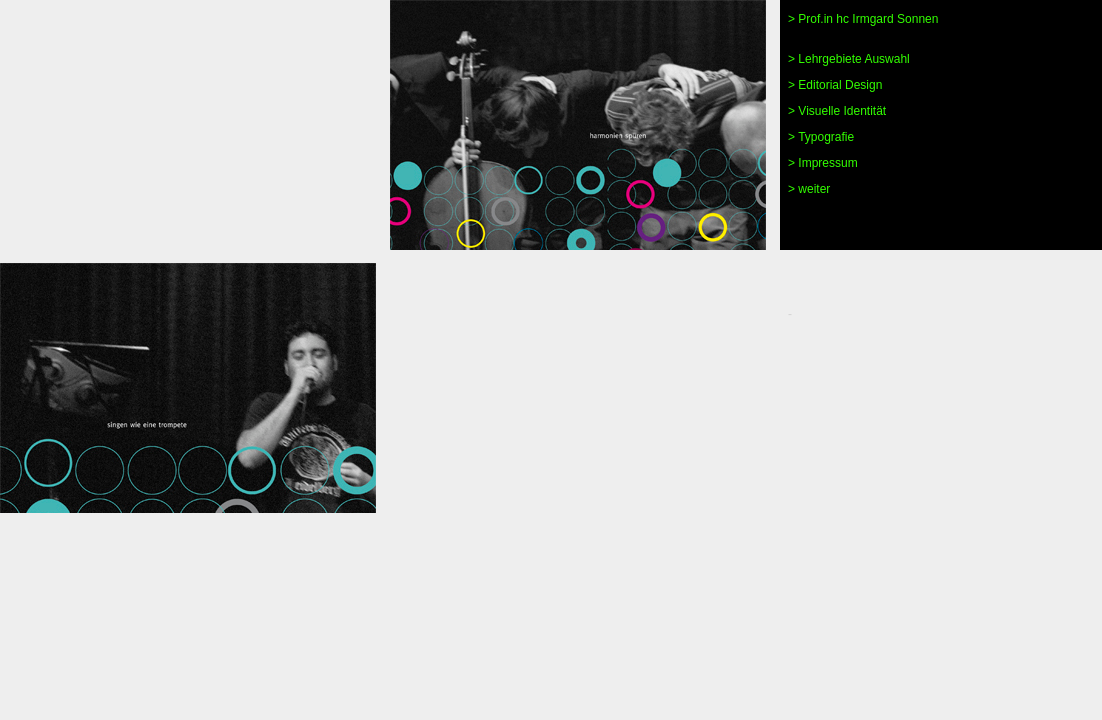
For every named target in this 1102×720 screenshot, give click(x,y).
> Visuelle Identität (837, 111)
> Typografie (821, 137)
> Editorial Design (835, 85)
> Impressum (823, 163)
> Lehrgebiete (825, 59)
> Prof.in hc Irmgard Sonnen (863, 19)
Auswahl (886, 59)
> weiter (809, 189)
